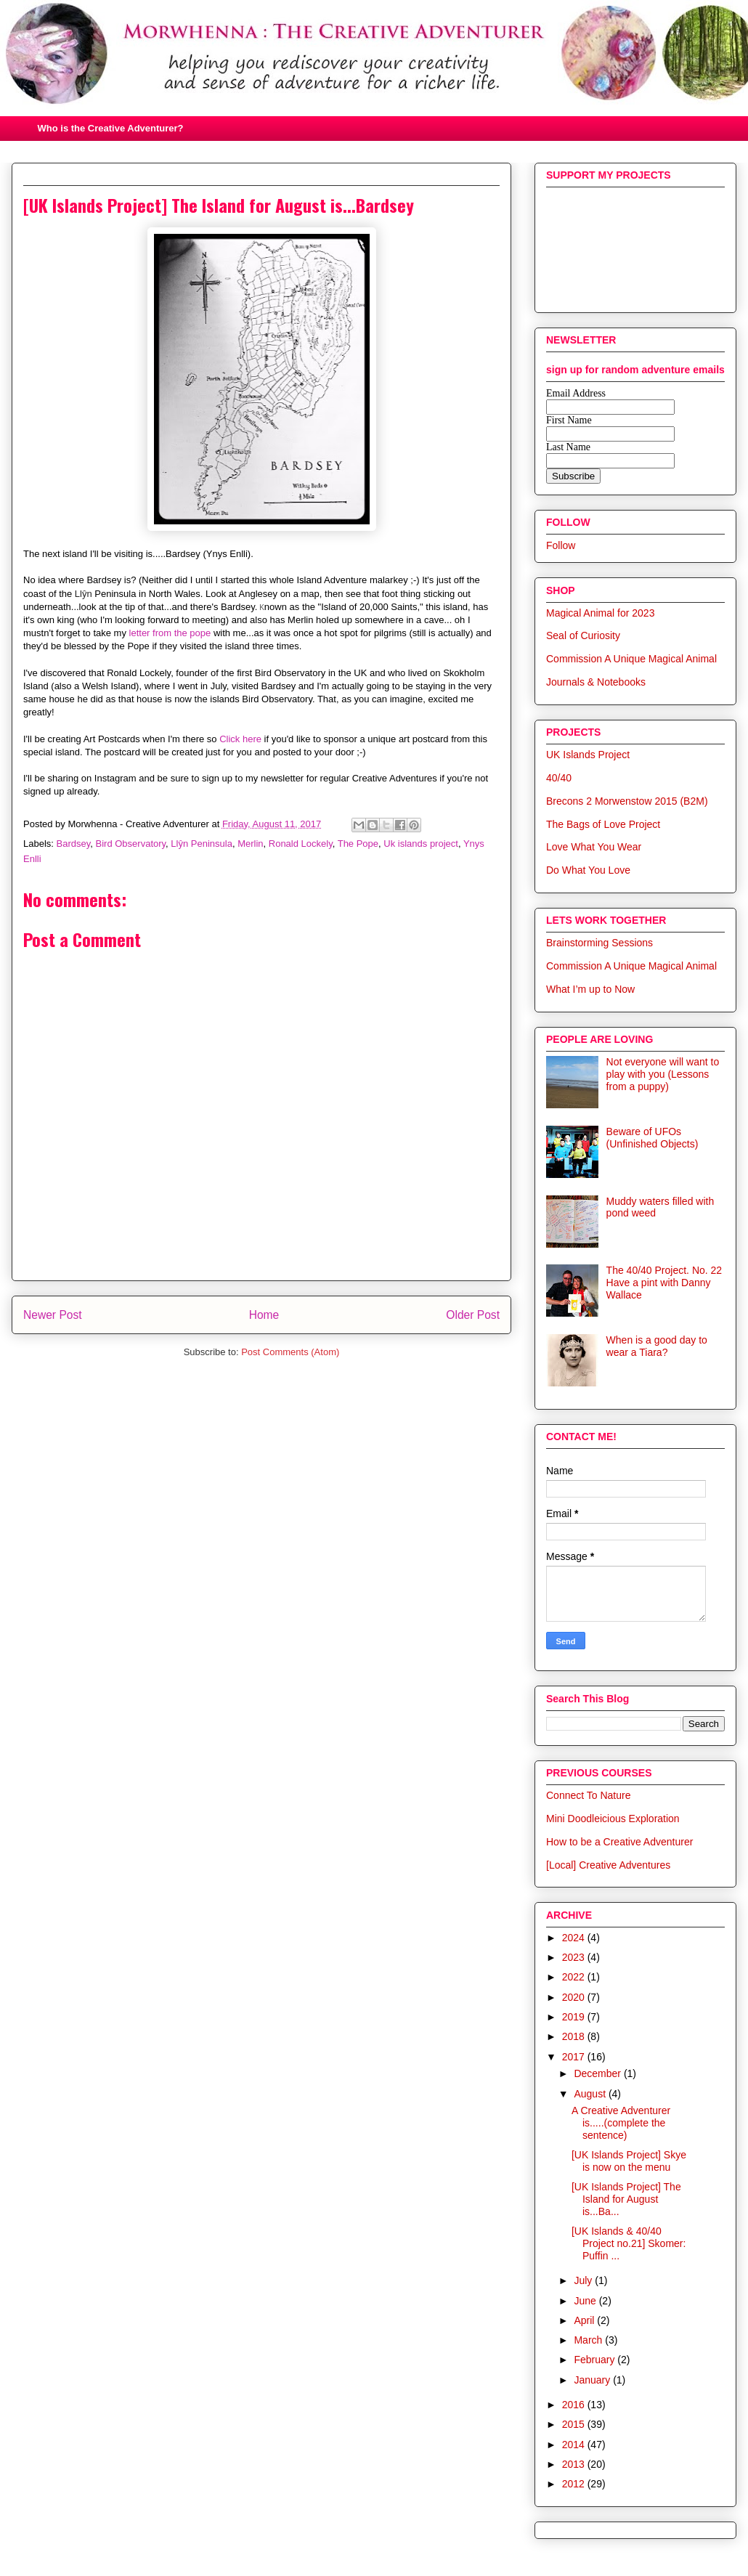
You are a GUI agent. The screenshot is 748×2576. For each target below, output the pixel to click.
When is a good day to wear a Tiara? (656, 1346)
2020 (575, 1997)
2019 (575, 2017)
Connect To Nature (588, 1795)
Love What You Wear (593, 847)
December (598, 2073)
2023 (575, 1957)
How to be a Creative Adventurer (619, 1842)
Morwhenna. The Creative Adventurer (371, 73)
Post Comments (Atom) (290, 1351)
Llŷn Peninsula (201, 843)
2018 (575, 2036)
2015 (575, 2424)
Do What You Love (588, 870)
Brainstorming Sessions (599, 942)
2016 (575, 2404)
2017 (575, 2057)
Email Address (576, 393)
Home (264, 1315)
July (584, 2280)
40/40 (559, 778)
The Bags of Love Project (603, 824)
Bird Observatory (131, 843)
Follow (560, 545)
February (595, 2359)
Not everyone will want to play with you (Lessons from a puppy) (663, 1074)
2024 (575, 1937)
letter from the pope (170, 632)
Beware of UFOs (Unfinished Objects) (652, 1138)
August (591, 2094)
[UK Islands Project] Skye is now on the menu (629, 2161)
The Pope (358, 843)
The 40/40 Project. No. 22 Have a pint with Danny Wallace (664, 1282)
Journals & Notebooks (596, 682)
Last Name (568, 447)
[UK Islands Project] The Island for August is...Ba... (626, 2199)
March (589, 2340)
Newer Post (52, 1315)
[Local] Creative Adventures (608, 1865)
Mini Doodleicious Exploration (613, 1818)
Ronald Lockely (301, 843)
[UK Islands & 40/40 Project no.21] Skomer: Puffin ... (629, 2243)
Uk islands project (420, 843)
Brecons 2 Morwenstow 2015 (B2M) (627, 801)
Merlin (250, 843)
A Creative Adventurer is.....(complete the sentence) (621, 2123)
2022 (575, 1977)
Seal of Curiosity (583, 635)
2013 (575, 2464)
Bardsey (74, 843)
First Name (569, 420)
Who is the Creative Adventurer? (111, 128)
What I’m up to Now (590, 989)
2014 (575, 2444)
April (585, 2320)
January (593, 2380)
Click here (240, 739)
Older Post (473, 1315)
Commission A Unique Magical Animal (631, 659)
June (586, 2301)
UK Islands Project (588, 754)
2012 (575, 2484)
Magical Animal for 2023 (600, 613)
